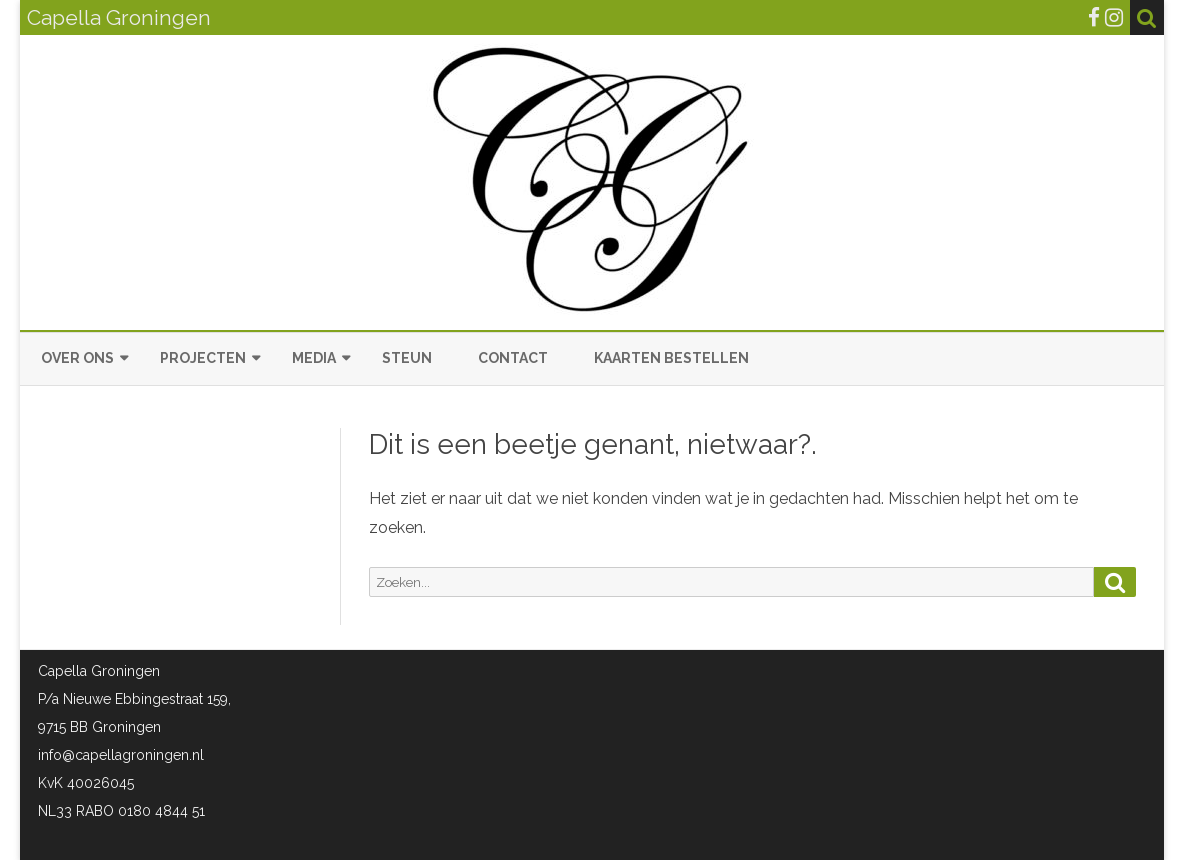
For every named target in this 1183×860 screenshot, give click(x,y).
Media (314, 358)
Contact (513, 358)
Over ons (77, 358)
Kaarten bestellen (671, 358)
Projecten (203, 358)
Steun (407, 358)
